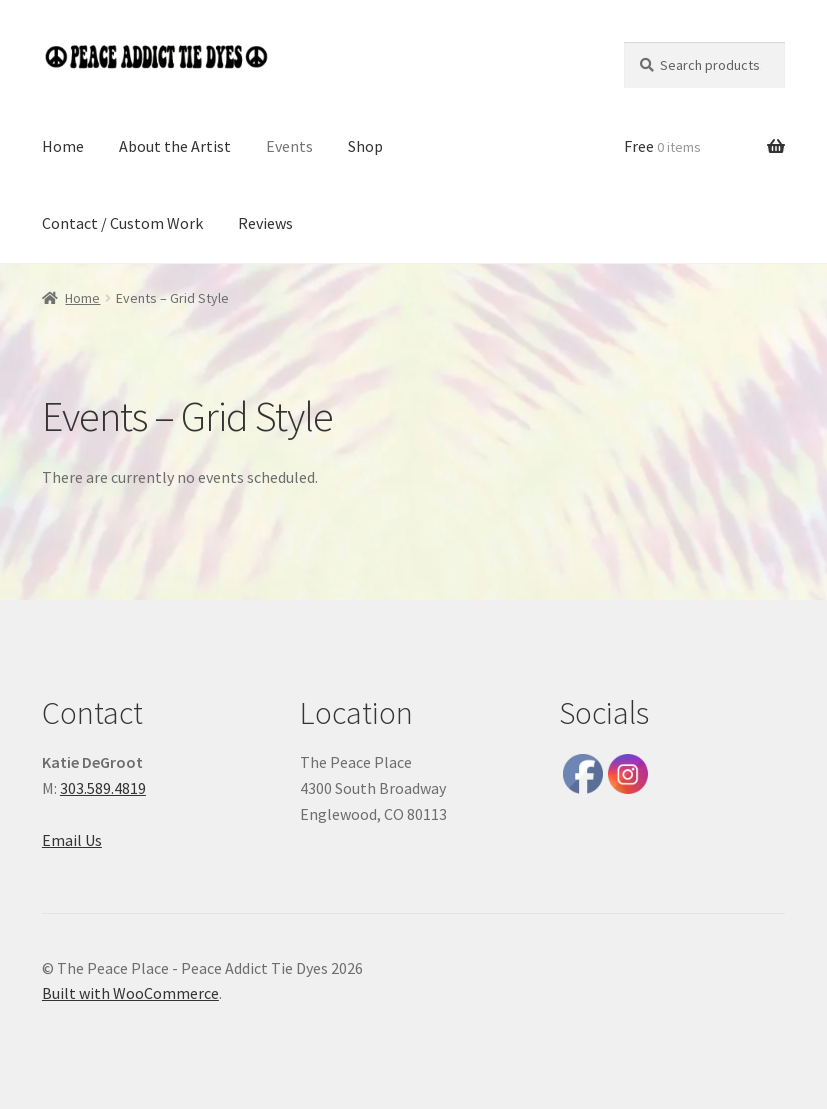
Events (289, 146)
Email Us (72, 840)
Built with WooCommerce (130, 993)
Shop (365, 146)
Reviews (265, 223)
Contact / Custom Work (122, 223)
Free (662, 146)
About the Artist (175, 146)
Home (63, 146)
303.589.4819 (103, 788)
